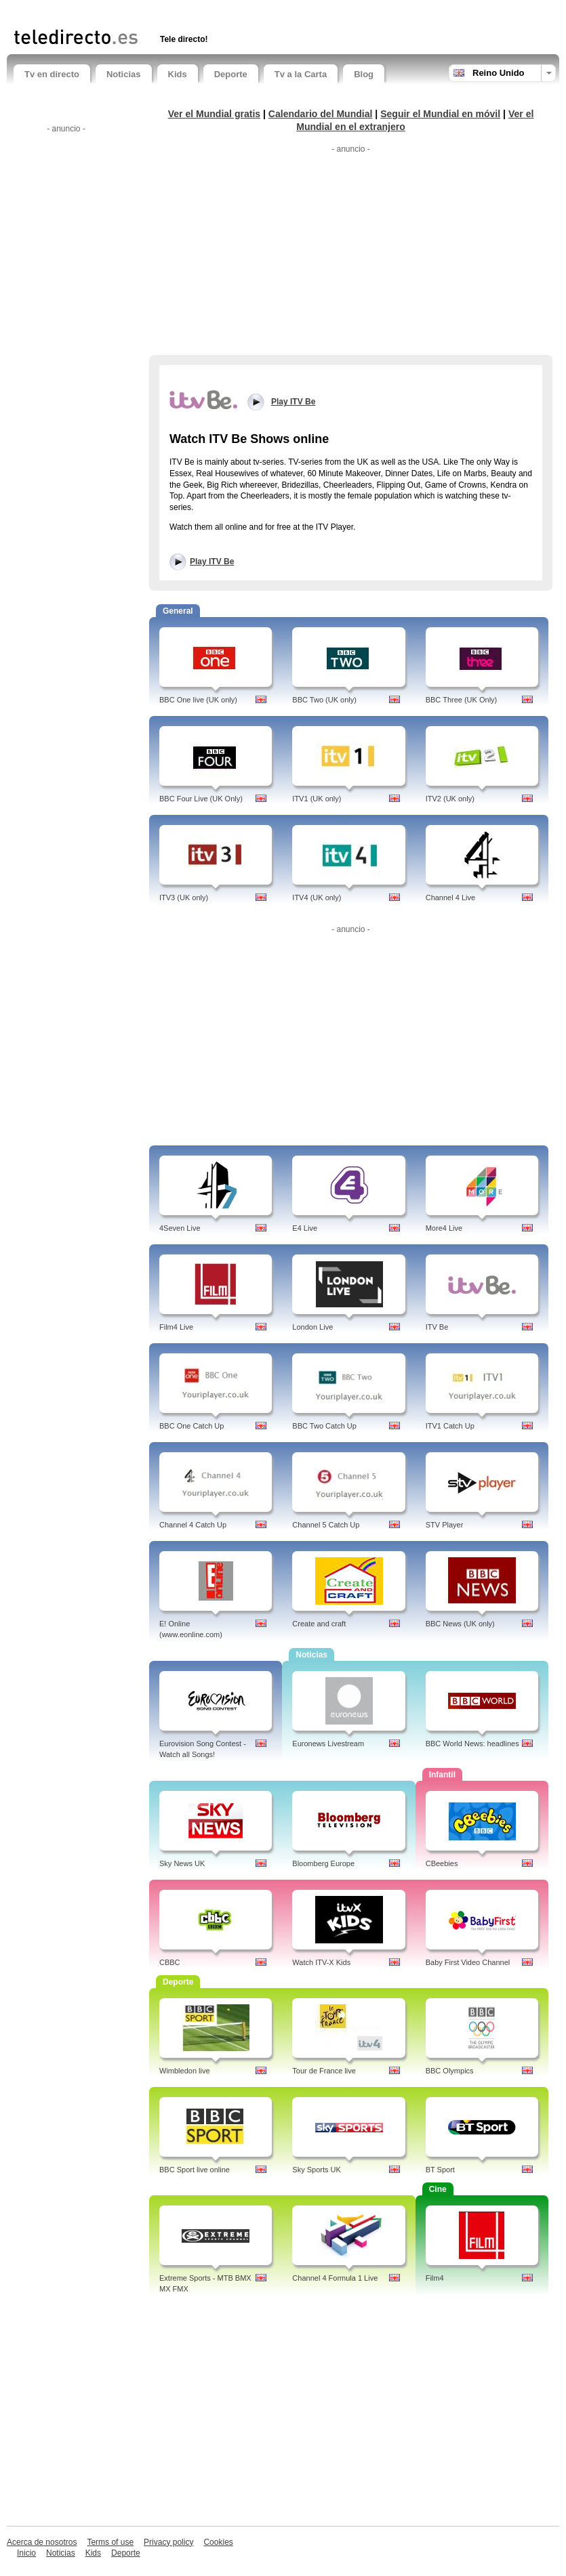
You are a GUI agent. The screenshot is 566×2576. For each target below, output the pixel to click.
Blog (363, 74)
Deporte (230, 74)
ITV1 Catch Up (450, 1426)
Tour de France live (324, 2071)
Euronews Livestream (328, 1743)
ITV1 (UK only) (316, 799)
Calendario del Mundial (320, 113)
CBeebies (442, 1863)
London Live (312, 1327)
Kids (177, 74)
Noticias (123, 74)
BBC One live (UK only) (198, 700)
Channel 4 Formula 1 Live (335, 2278)
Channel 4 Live (450, 897)
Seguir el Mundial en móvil (440, 113)
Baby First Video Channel (468, 1962)
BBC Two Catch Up (324, 1426)
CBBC (169, 1962)
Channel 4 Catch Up (192, 1525)
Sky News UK (182, 1863)
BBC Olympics (450, 2071)
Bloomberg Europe (323, 1863)
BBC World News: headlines (472, 1743)
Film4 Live (176, 1327)
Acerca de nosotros (42, 2542)
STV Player (445, 1525)
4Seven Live (180, 1228)
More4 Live (444, 1228)
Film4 (435, 2278)
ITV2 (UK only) (450, 799)
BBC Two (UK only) (324, 700)
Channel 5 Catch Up (325, 1525)
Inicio (26, 2553)
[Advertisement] (172, 12)
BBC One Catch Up (191, 1426)
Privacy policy (168, 2542)
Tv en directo (51, 74)
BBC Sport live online (194, 2170)
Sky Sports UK (316, 2170)
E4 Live (304, 1228)
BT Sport (440, 2170)
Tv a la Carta (301, 74)
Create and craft (319, 1624)
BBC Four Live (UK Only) (201, 799)
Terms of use (110, 2542)
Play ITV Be (212, 561)
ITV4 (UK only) (316, 897)
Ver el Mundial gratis (214, 113)
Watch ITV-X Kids (321, 1962)
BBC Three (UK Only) (462, 700)
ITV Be (437, 1327)
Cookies (218, 2542)
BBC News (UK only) (460, 1624)
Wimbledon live (184, 2071)
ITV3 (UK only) (183, 897)
